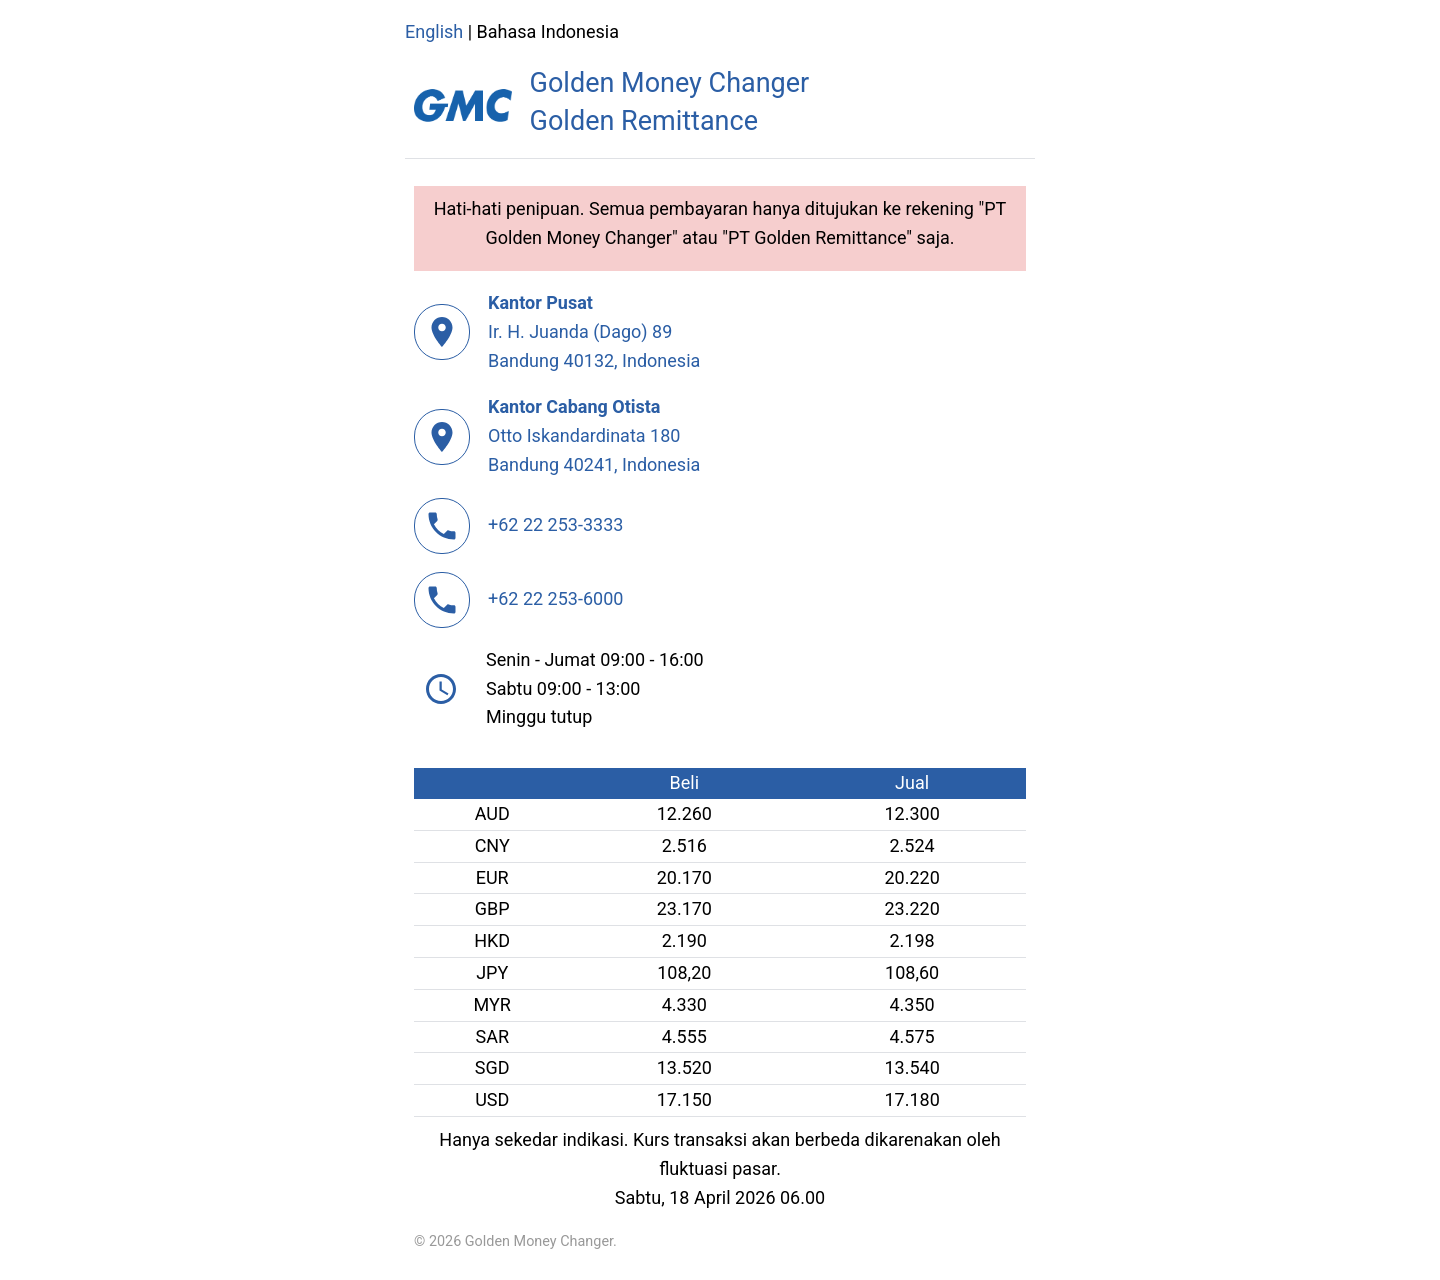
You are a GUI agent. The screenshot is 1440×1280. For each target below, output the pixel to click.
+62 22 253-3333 (555, 524)
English (434, 31)
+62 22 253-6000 (555, 598)
